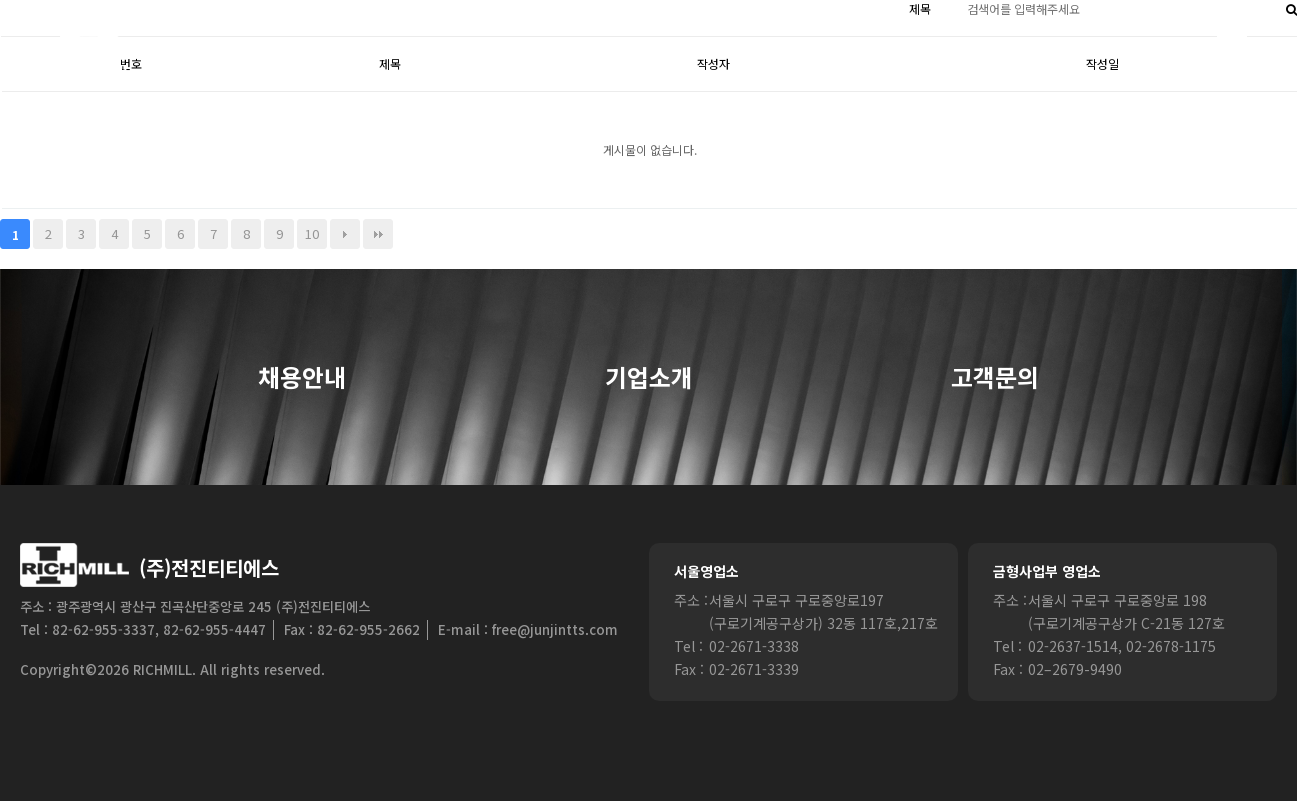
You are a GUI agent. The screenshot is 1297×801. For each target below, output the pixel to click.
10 (312, 233)
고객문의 (995, 378)
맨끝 (378, 234)
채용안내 (302, 378)
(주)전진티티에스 (209, 567)
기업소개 (649, 378)
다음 (345, 234)
